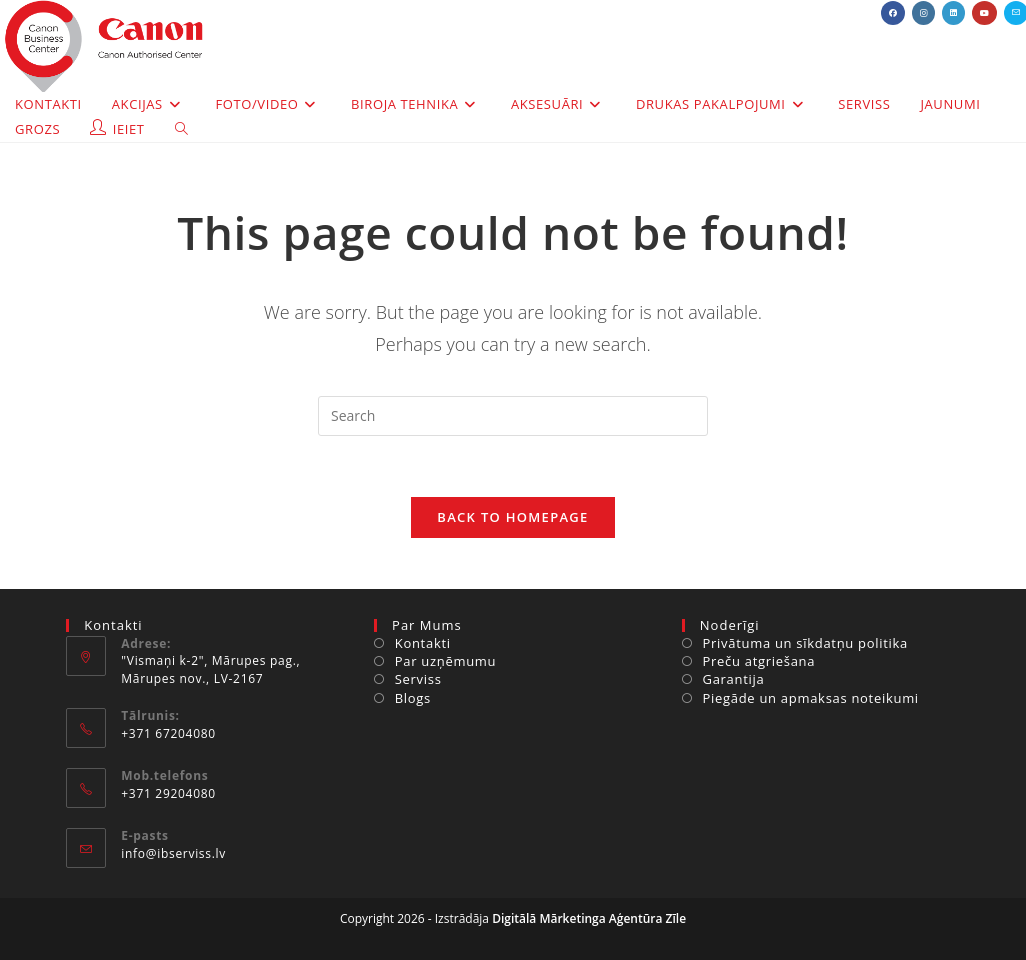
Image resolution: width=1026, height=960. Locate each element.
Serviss (418, 679)
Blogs (413, 698)
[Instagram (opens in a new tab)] (923, 13)
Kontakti (423, 643)
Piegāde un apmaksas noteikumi (811, 698)
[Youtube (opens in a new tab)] (984, 13)
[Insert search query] (513, 416)
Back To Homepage (512, 517)
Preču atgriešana (759, 661)
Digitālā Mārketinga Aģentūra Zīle (589, 918)
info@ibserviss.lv (173, 853)
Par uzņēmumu (446, 661)
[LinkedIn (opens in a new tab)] (953, 13)
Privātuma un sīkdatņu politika (805, 643)
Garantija (734, 679)
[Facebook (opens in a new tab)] (893, 13)
